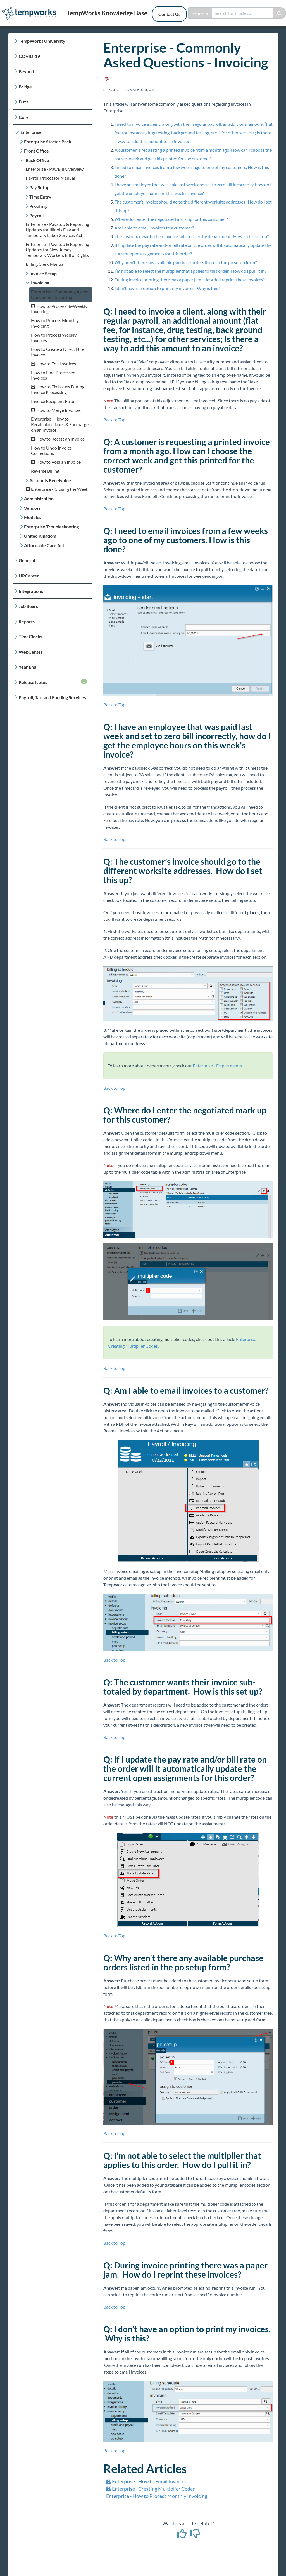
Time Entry (40, 196)
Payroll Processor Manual (50, 177)
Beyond (26, 71)
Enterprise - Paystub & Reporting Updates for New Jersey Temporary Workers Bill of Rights (57, 249)
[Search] (279, 13)
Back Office (37, 160)
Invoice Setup (43, 273)
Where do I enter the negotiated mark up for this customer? (171, 219)
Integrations (31, 591)
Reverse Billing (45, 470)
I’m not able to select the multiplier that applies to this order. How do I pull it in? (190, 271)
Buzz (23, 101)
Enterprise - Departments (217, 1065)
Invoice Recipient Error (53, 401)
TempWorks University (42, 41)
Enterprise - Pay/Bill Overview (55, 168)
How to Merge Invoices (56, 410)
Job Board (29, 606)
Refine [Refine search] (200, 13)
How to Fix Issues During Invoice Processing (57, 389)
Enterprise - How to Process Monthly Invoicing (156, 2496)
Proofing (38, 206)
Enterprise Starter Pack (47, 141)
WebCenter (31, 651)
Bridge (25, 86)
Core (24, 117)
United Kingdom (40, 535)
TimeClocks (30, 636)
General (27, 560)
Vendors (32, 508)
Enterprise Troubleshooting (51, 526)
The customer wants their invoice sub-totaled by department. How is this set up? (192, 236)
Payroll (36, 215)
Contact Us (169, 14)
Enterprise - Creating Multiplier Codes (150, 2489)
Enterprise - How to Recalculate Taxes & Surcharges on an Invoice (60, 424)
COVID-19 (29, 56)
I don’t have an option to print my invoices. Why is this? (168, 288)
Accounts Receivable (50, 480)
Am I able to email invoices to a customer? (154, 227)
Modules (32, 517)
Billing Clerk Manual (45, 264)
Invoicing (40, 282)
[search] (242, 13)
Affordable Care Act (44, 545)
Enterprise (31, 132)
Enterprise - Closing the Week (57, 489)
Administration (39, 498)
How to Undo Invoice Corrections (51, 450)
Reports (27, 621)
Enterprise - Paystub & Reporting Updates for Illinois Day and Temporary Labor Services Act (57, 229)
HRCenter (29, 575)
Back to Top (114, 419)
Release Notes (53, 682)
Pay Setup (39, 187)
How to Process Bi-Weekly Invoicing (59, 308)
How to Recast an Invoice (58, 438)
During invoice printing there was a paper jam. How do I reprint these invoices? (190, 279)
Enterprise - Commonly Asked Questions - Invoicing (60, 294)
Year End (27, 667)
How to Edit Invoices (53, 363)
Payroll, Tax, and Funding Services (52, 697)
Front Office (36, 150)
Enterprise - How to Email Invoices (146, 2481)
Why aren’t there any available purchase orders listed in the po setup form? (186, 262)
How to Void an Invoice (56, 462)
